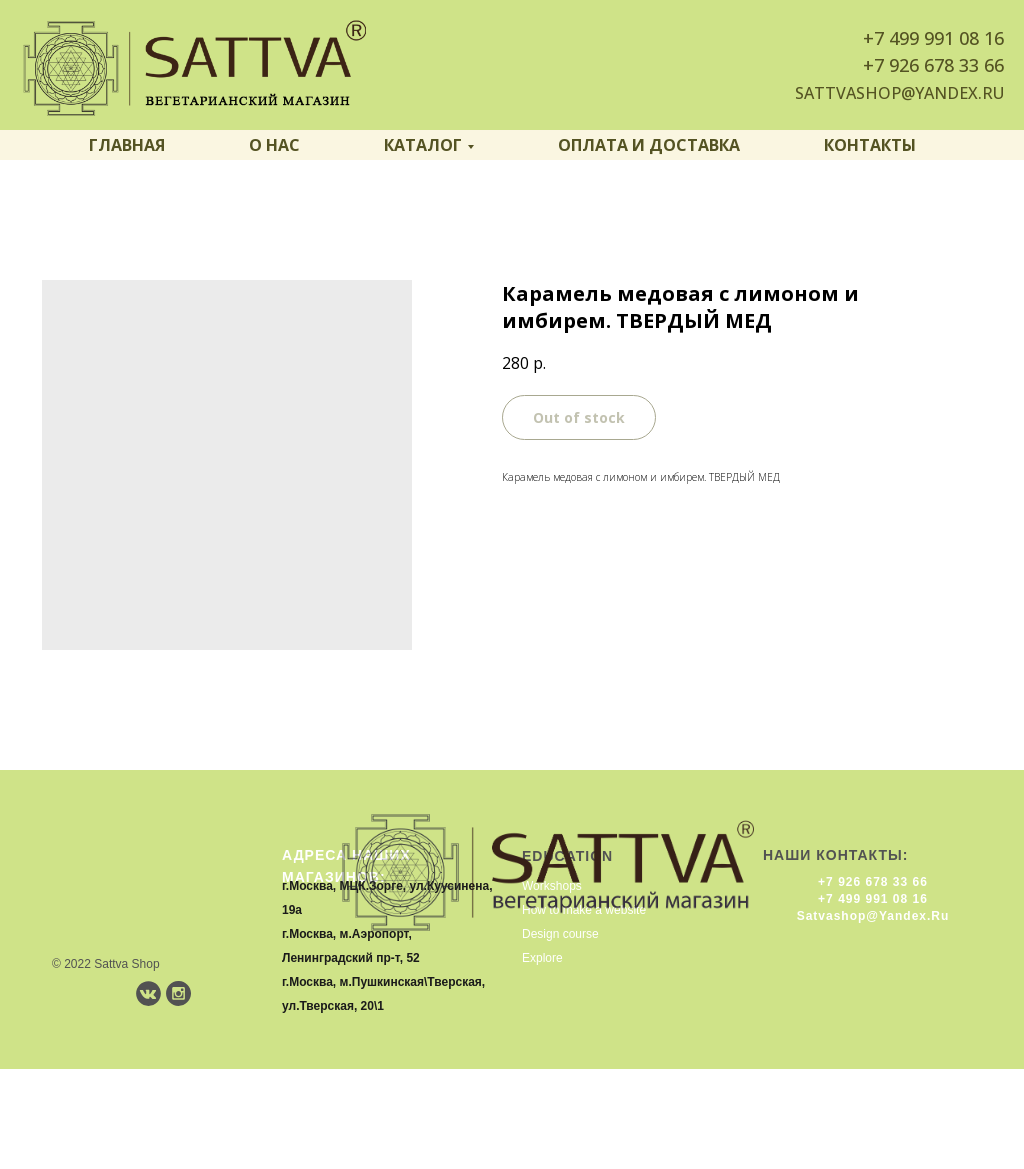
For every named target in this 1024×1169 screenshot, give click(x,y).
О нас (274, 145)
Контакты (870, 145)
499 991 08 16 (946, 38)
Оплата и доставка (649, 145)
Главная (127, 145)
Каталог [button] (423, 145)
